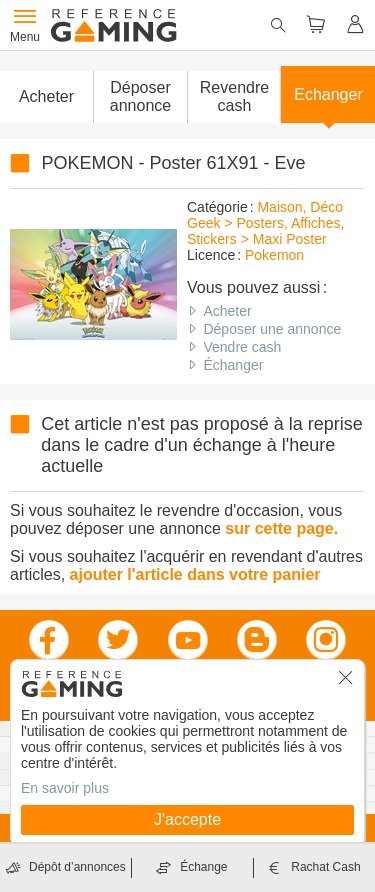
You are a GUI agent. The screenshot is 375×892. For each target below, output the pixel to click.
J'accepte (187, 819)
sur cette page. (281, 528)
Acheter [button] (46, 96)
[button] (140, 97)
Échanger (233, 365)
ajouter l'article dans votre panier (195, 574)
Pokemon (274, 255)
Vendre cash (242, 347)
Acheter (227, 311)
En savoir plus (65, 788)
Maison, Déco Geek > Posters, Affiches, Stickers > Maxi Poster (265, 223)
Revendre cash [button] (234, 96)
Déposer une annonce (272, 329)
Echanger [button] (328, 94)
